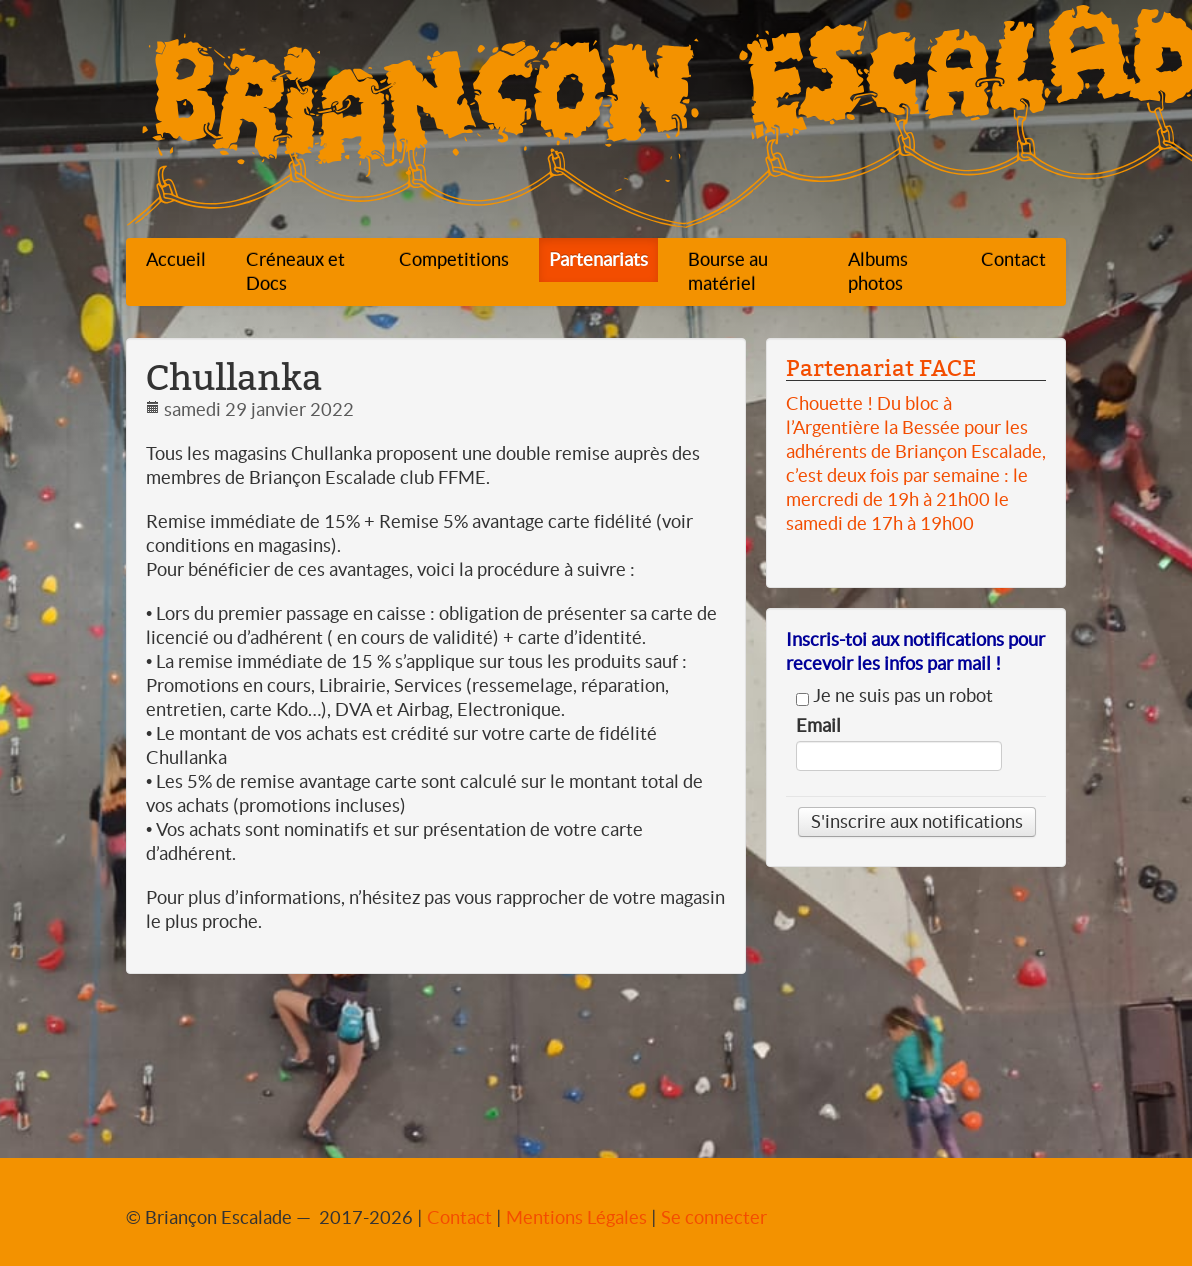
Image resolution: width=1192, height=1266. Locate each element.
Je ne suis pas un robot (894, 696)
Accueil (176, 259)
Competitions (454, 259)
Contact (1013, 259)
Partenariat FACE (881, 368)
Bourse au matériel (728, 271)
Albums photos (878, 271)
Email (818, 726)
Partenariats (598, 259)
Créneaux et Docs (295, 271)
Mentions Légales (576, 1217)
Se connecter (714, 1217)
